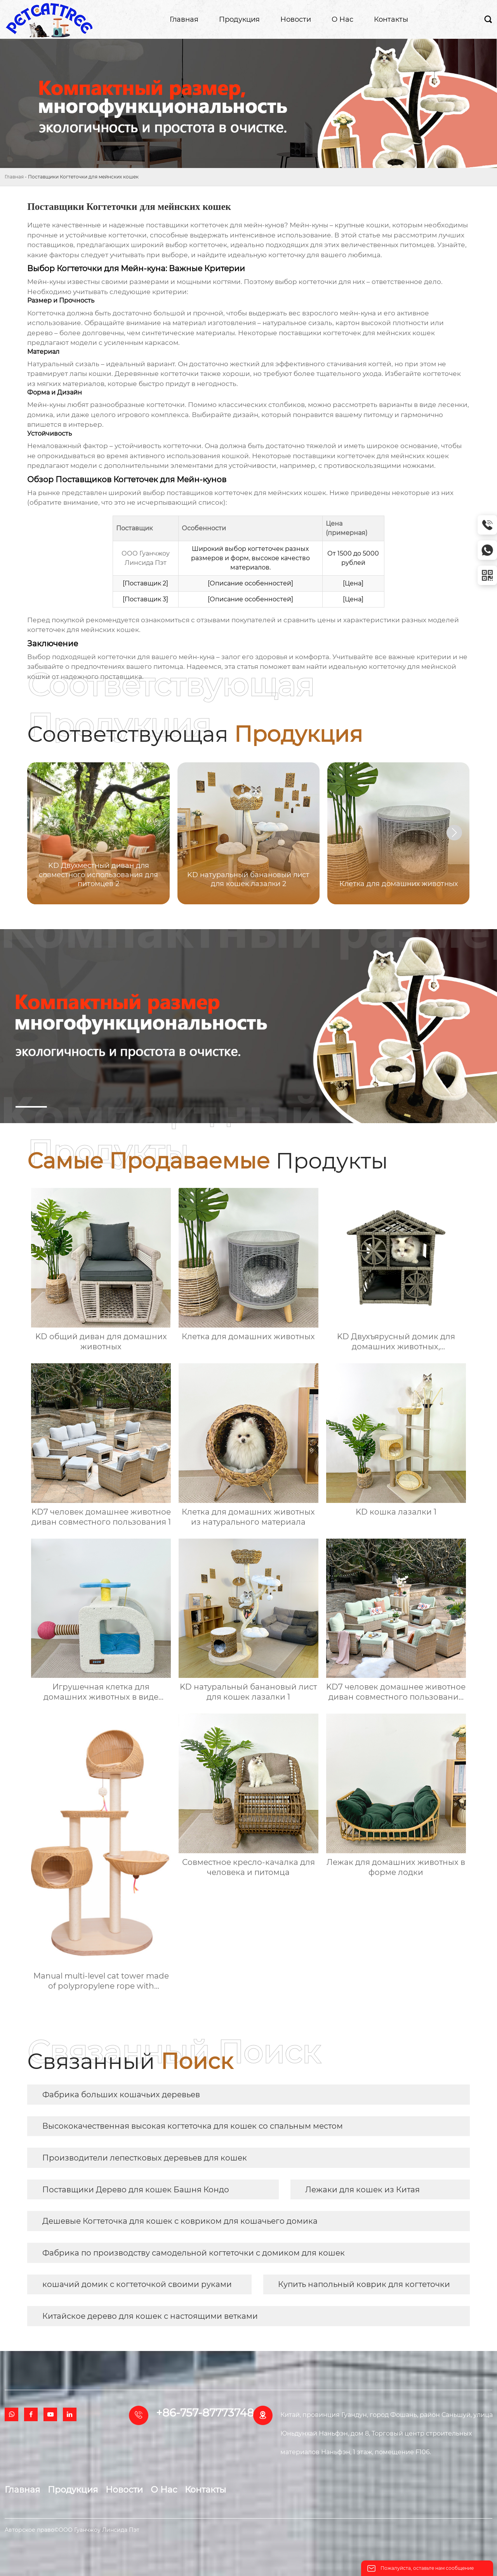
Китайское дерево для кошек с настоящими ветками (150, 2316)
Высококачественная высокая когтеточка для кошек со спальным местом (192, 2126)
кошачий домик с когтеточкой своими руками (137, 2284)
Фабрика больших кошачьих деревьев (121, 2094)
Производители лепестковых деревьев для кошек (144, 2157)
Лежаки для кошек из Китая (362, 2189)
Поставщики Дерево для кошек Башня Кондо (135, 2189)
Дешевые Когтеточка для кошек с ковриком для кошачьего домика (180, 2221)
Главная (14, 177)
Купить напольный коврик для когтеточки (364, 2284)
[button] (454, 832)
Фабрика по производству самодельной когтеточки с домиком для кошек (193, 2252)
